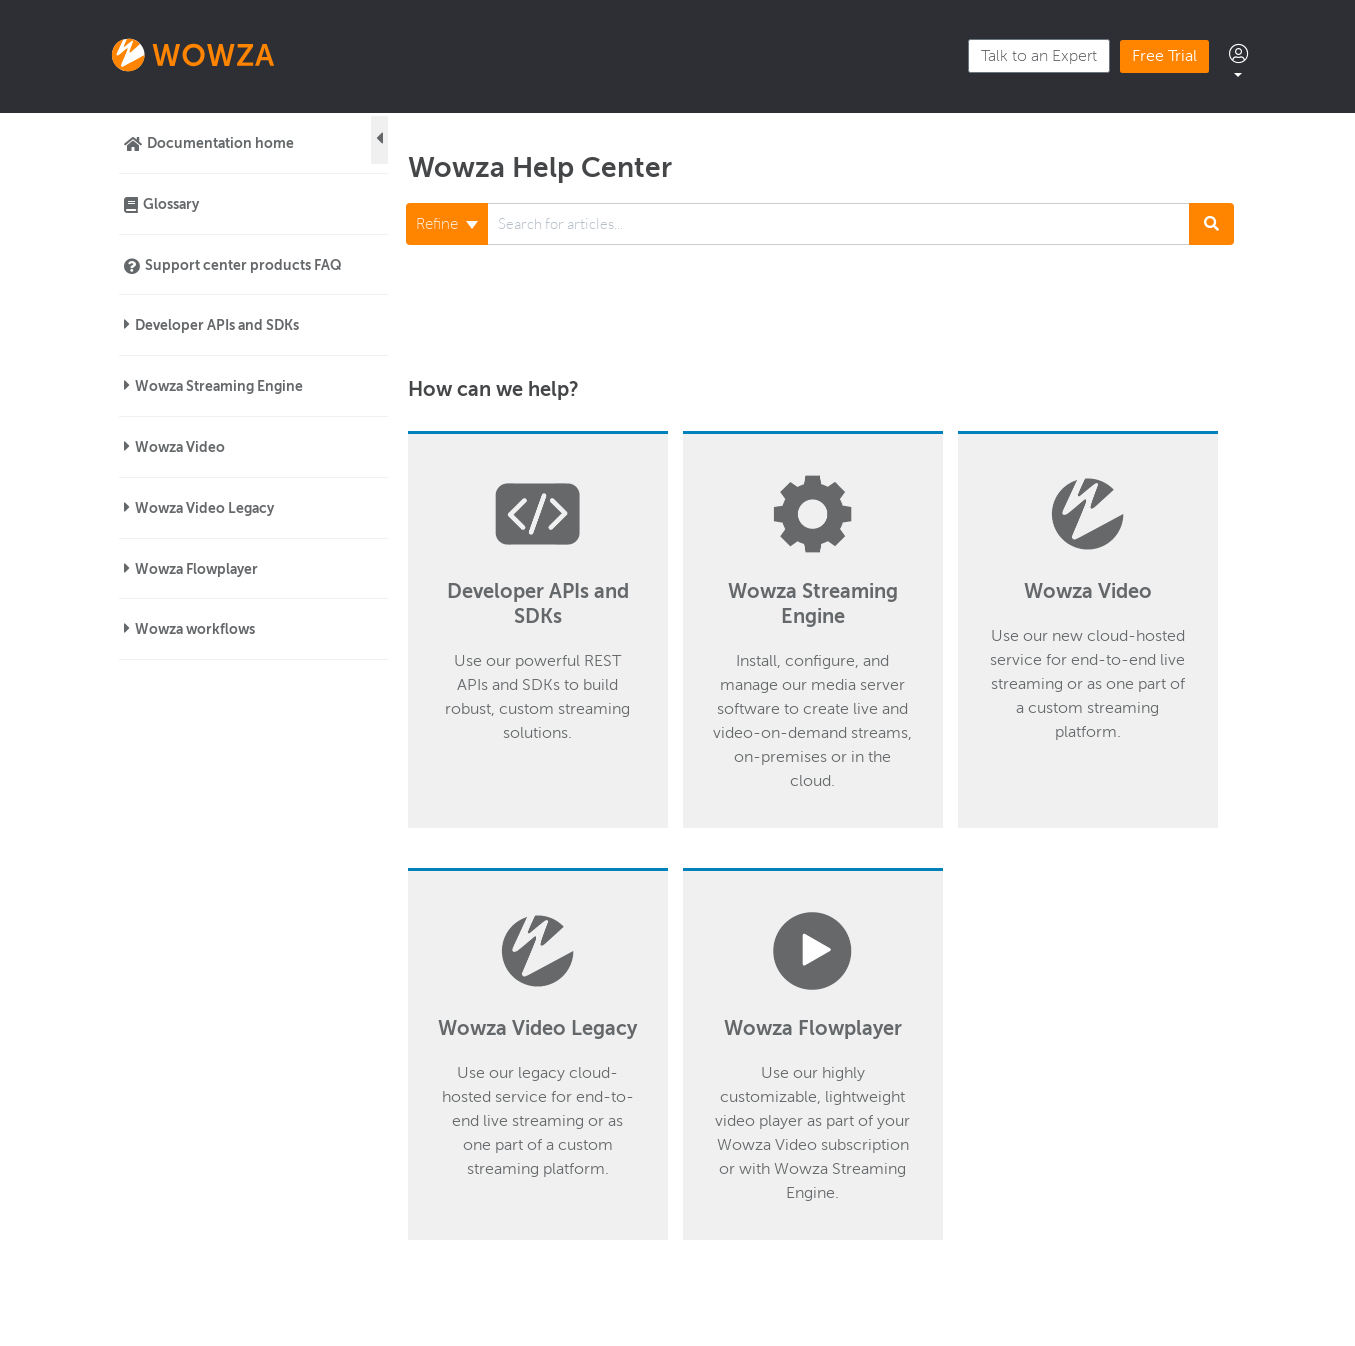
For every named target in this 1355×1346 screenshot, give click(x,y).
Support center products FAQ (243, 265)
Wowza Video (180, 447)
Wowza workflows (195, 629)
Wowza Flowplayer (196, 569)
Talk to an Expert (1039, 56)
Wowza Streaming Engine (219, 386)
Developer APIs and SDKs (217, 325)
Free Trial (1164, 56)
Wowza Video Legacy (204, 508)
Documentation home (220, 143)
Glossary (171, 204)
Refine (447, 224)
